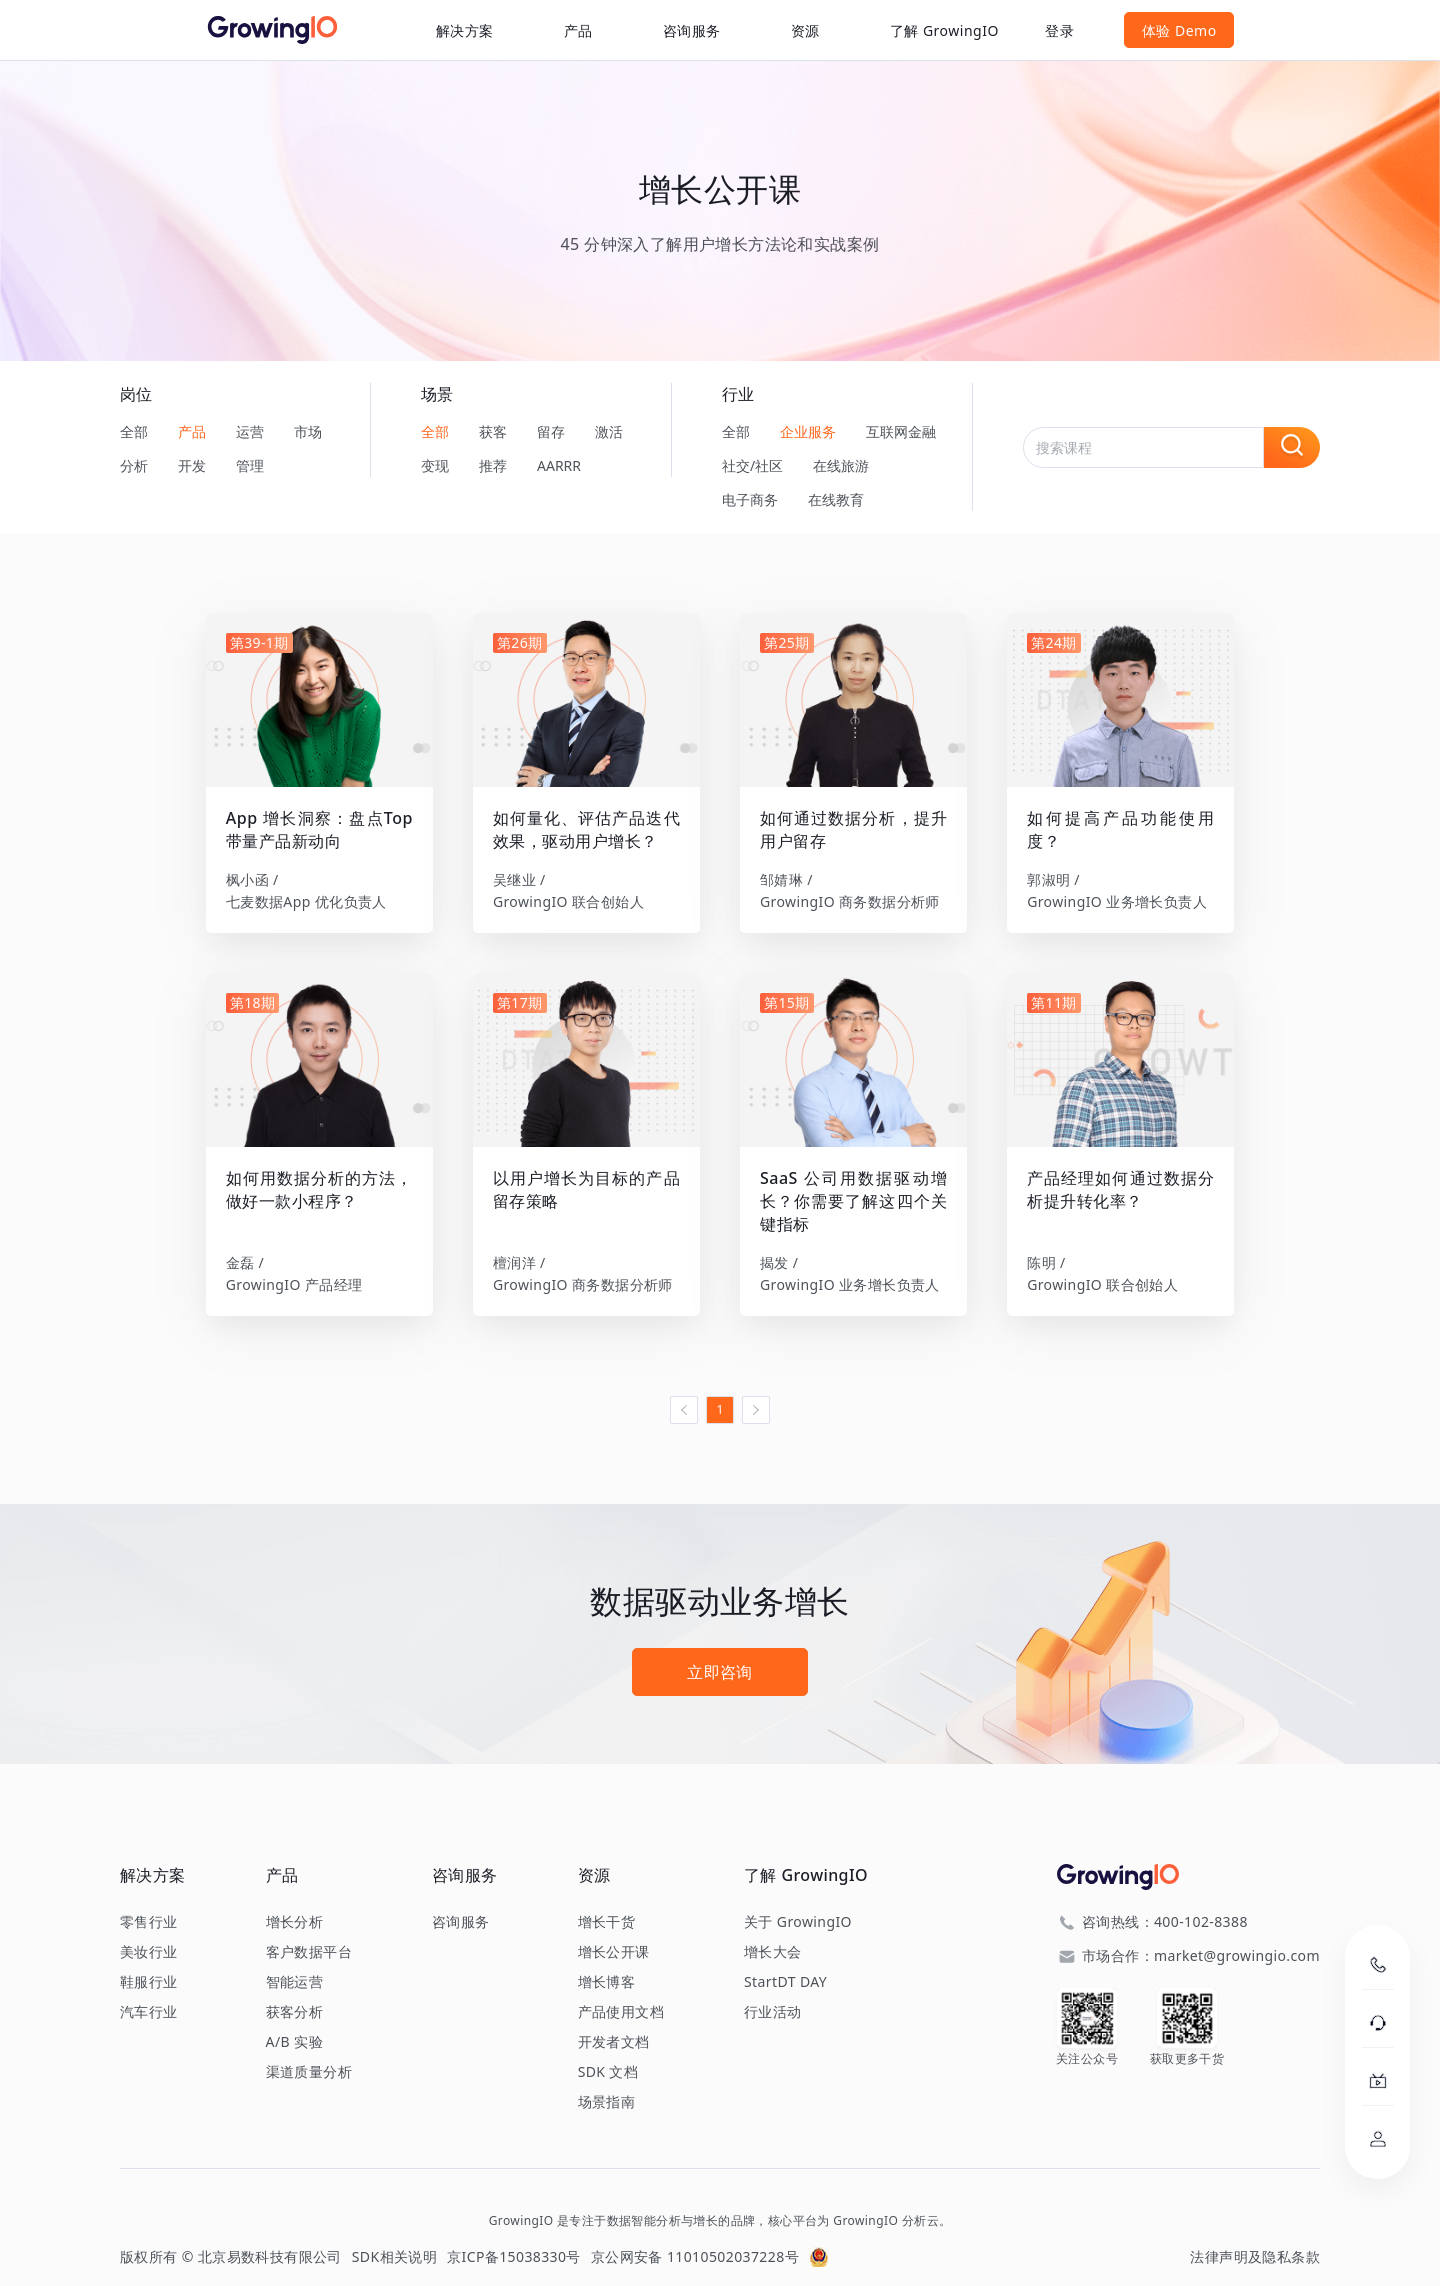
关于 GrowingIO (798, 1899)
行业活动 (773, 1989)
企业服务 (808, 431)
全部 (134, 431)
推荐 (493, 465)
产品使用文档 (621, 1989)
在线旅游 (841, 465)
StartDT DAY (785, 1959)
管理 (250, 465)
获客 (493, 431)
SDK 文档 (608, 2049)
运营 (250, 431)
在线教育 (836, 499)
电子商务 (750, 499)
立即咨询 (720, 1649)
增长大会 (773, 1929)
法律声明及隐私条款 (1255, 2233)
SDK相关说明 (394, 2233)
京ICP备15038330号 (514, 2233)
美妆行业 (149, 1929)
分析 (134, 465)
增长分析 (295, 1899)
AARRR (559, 465)
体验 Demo (1265, 30)
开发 (192, 465)
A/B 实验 (294, 2019)
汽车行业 (149, 1989)
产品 (192, 431)
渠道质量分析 (309, 2049)
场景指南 (607, 2079)
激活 (609, 431)
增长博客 (607, 1959)
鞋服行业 (149, 1959)
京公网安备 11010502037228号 (695, 2233)
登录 (1145, 30)
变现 (435, 465)
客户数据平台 (309, 1929)
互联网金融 (901, 431)
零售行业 (149, 1899)
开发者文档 (614, 2019)
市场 (308, 431)
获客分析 (295, 1989)
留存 (551, 431)
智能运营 (295, 1959)
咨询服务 (606, 30)
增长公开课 (614, 1929)
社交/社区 (752, 465)
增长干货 (607, 1899)
